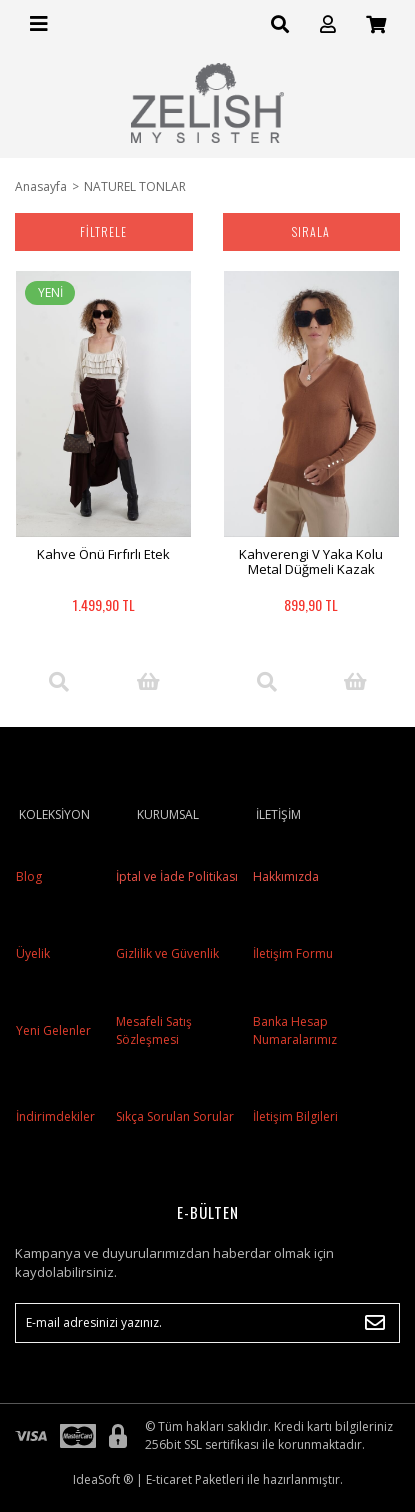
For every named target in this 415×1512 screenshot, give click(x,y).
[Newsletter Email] (207, 1323)
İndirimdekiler (55, 1116)
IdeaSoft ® (103, 1479)
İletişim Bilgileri (295, 1116)
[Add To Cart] (148, 682)
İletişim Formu (293, 953)
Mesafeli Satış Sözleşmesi (154, 1030)
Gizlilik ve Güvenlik (166, 953)
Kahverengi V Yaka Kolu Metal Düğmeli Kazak (311, 561)
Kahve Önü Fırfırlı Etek (103, 554)
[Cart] (376, 24)
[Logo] (208, 103)
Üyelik (33, 953)
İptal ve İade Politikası (175, 876)
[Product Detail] (59, 682)
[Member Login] (328, 24)
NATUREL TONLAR (135, 186)
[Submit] (375, 1323)
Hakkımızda (286, 876)
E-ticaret (169, 1479)
